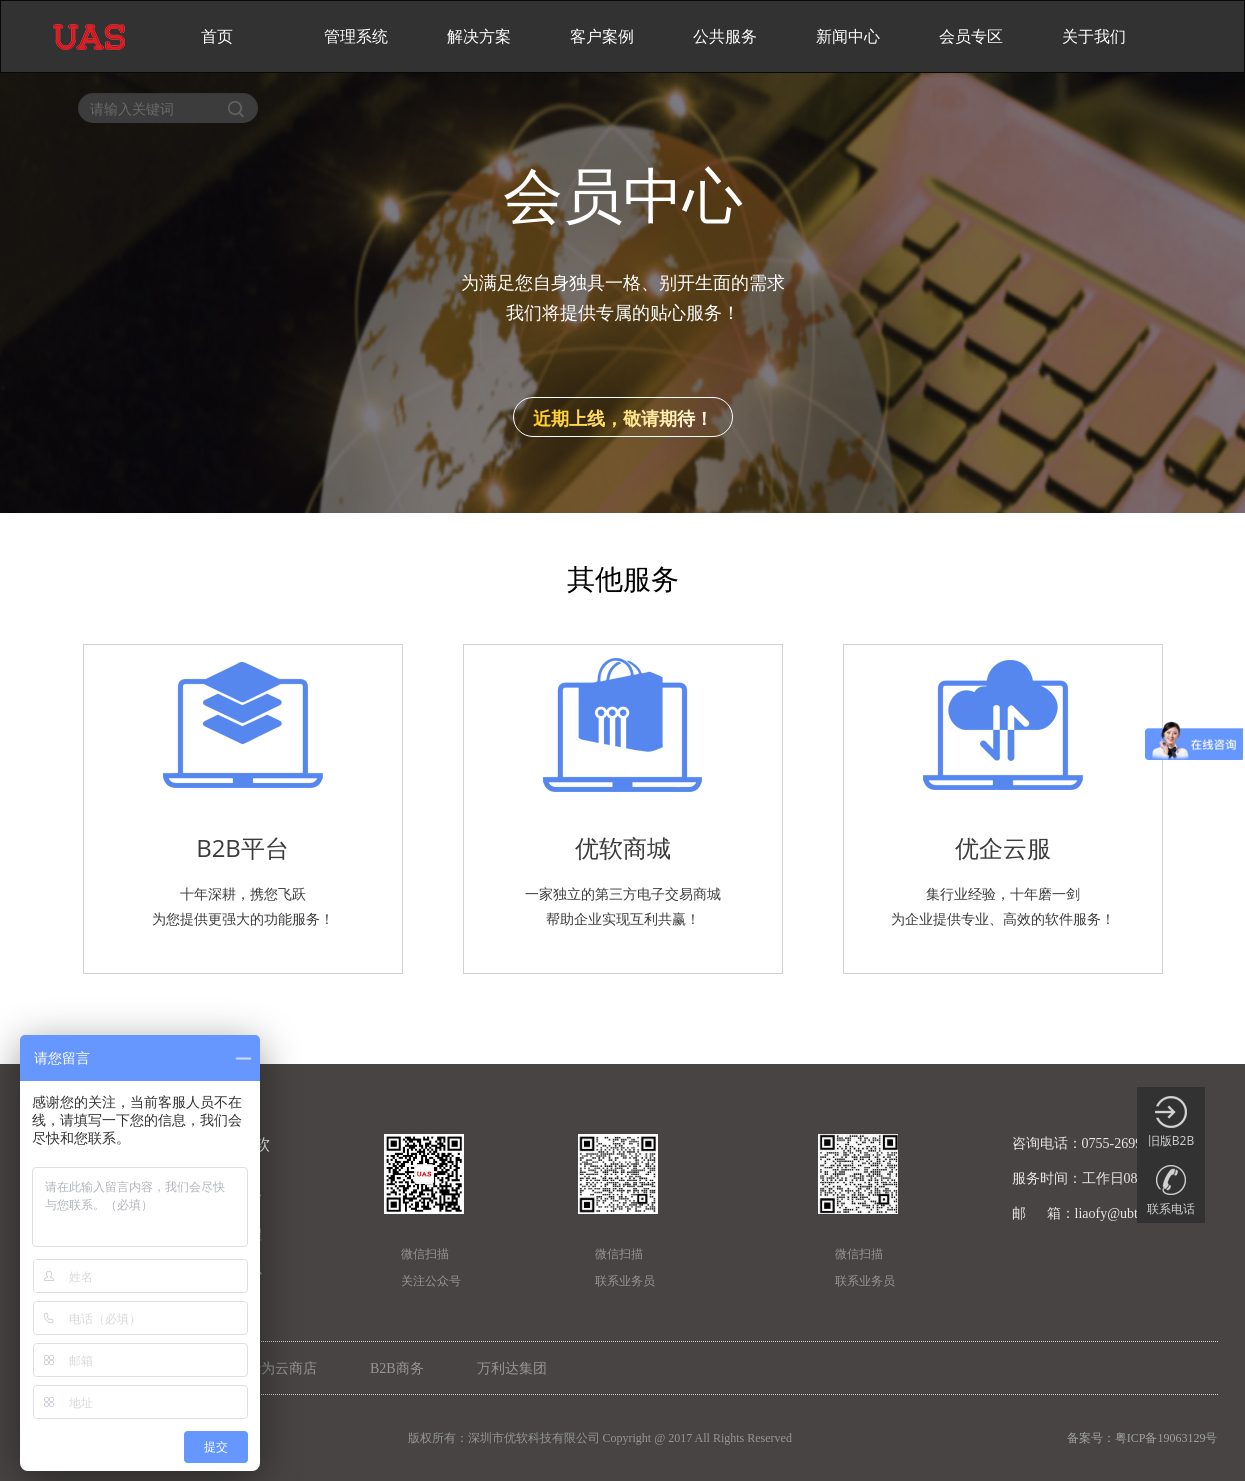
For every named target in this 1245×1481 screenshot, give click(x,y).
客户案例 (602, 36)
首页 (217, 36)
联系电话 (1171, 1190)
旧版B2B (1171, 1122)
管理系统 (356, 36)
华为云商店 (282, 1368)
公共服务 (725, 36)
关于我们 (1094, 36)
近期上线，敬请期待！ (623, 418)
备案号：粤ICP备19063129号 (1142, 1438)
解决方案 (479, 36)
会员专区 (971, 36)
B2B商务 (397, 1368)
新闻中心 (848, 36)
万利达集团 (512, 1368)
